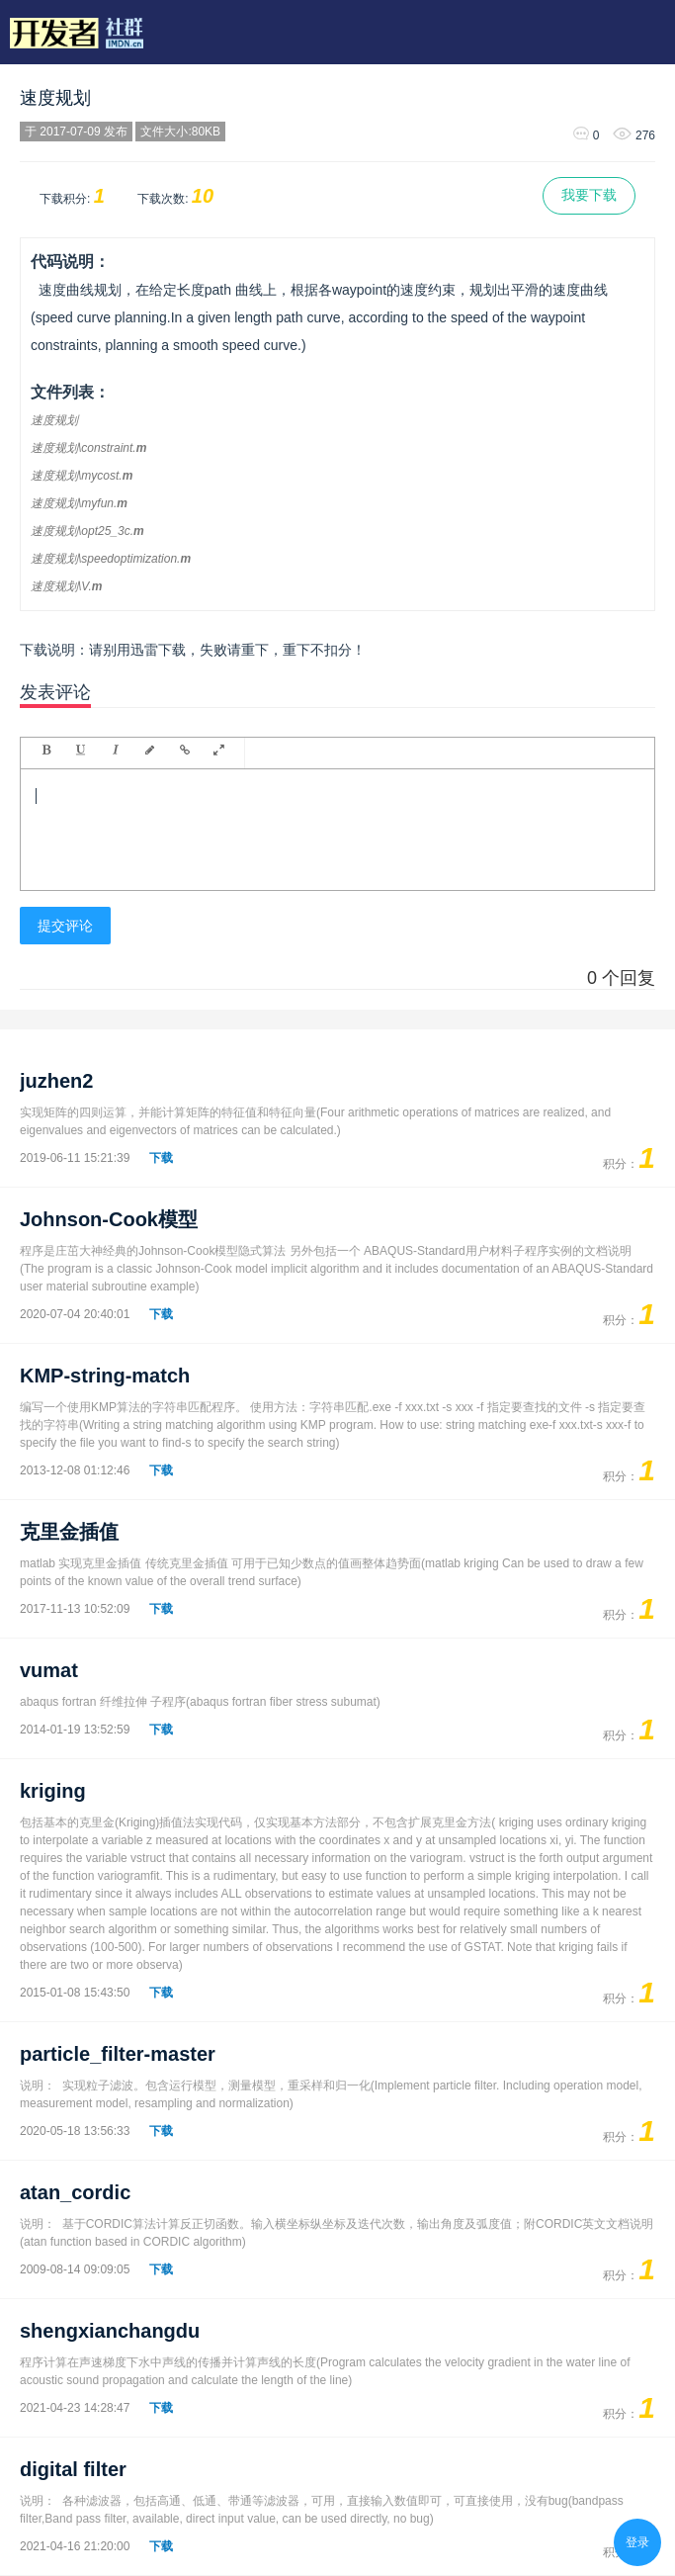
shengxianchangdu (110, 2331)
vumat (49, 1670)
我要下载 (589, 195)
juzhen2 (56, 1081)
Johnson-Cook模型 (109, 1219)
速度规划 (55, 98)
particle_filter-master (117, 2054)
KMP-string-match (105, 1375)
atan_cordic (75, 2192)
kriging (53, 1791)
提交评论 (65, 925)
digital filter (73, 2469)
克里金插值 (69, 1532)
